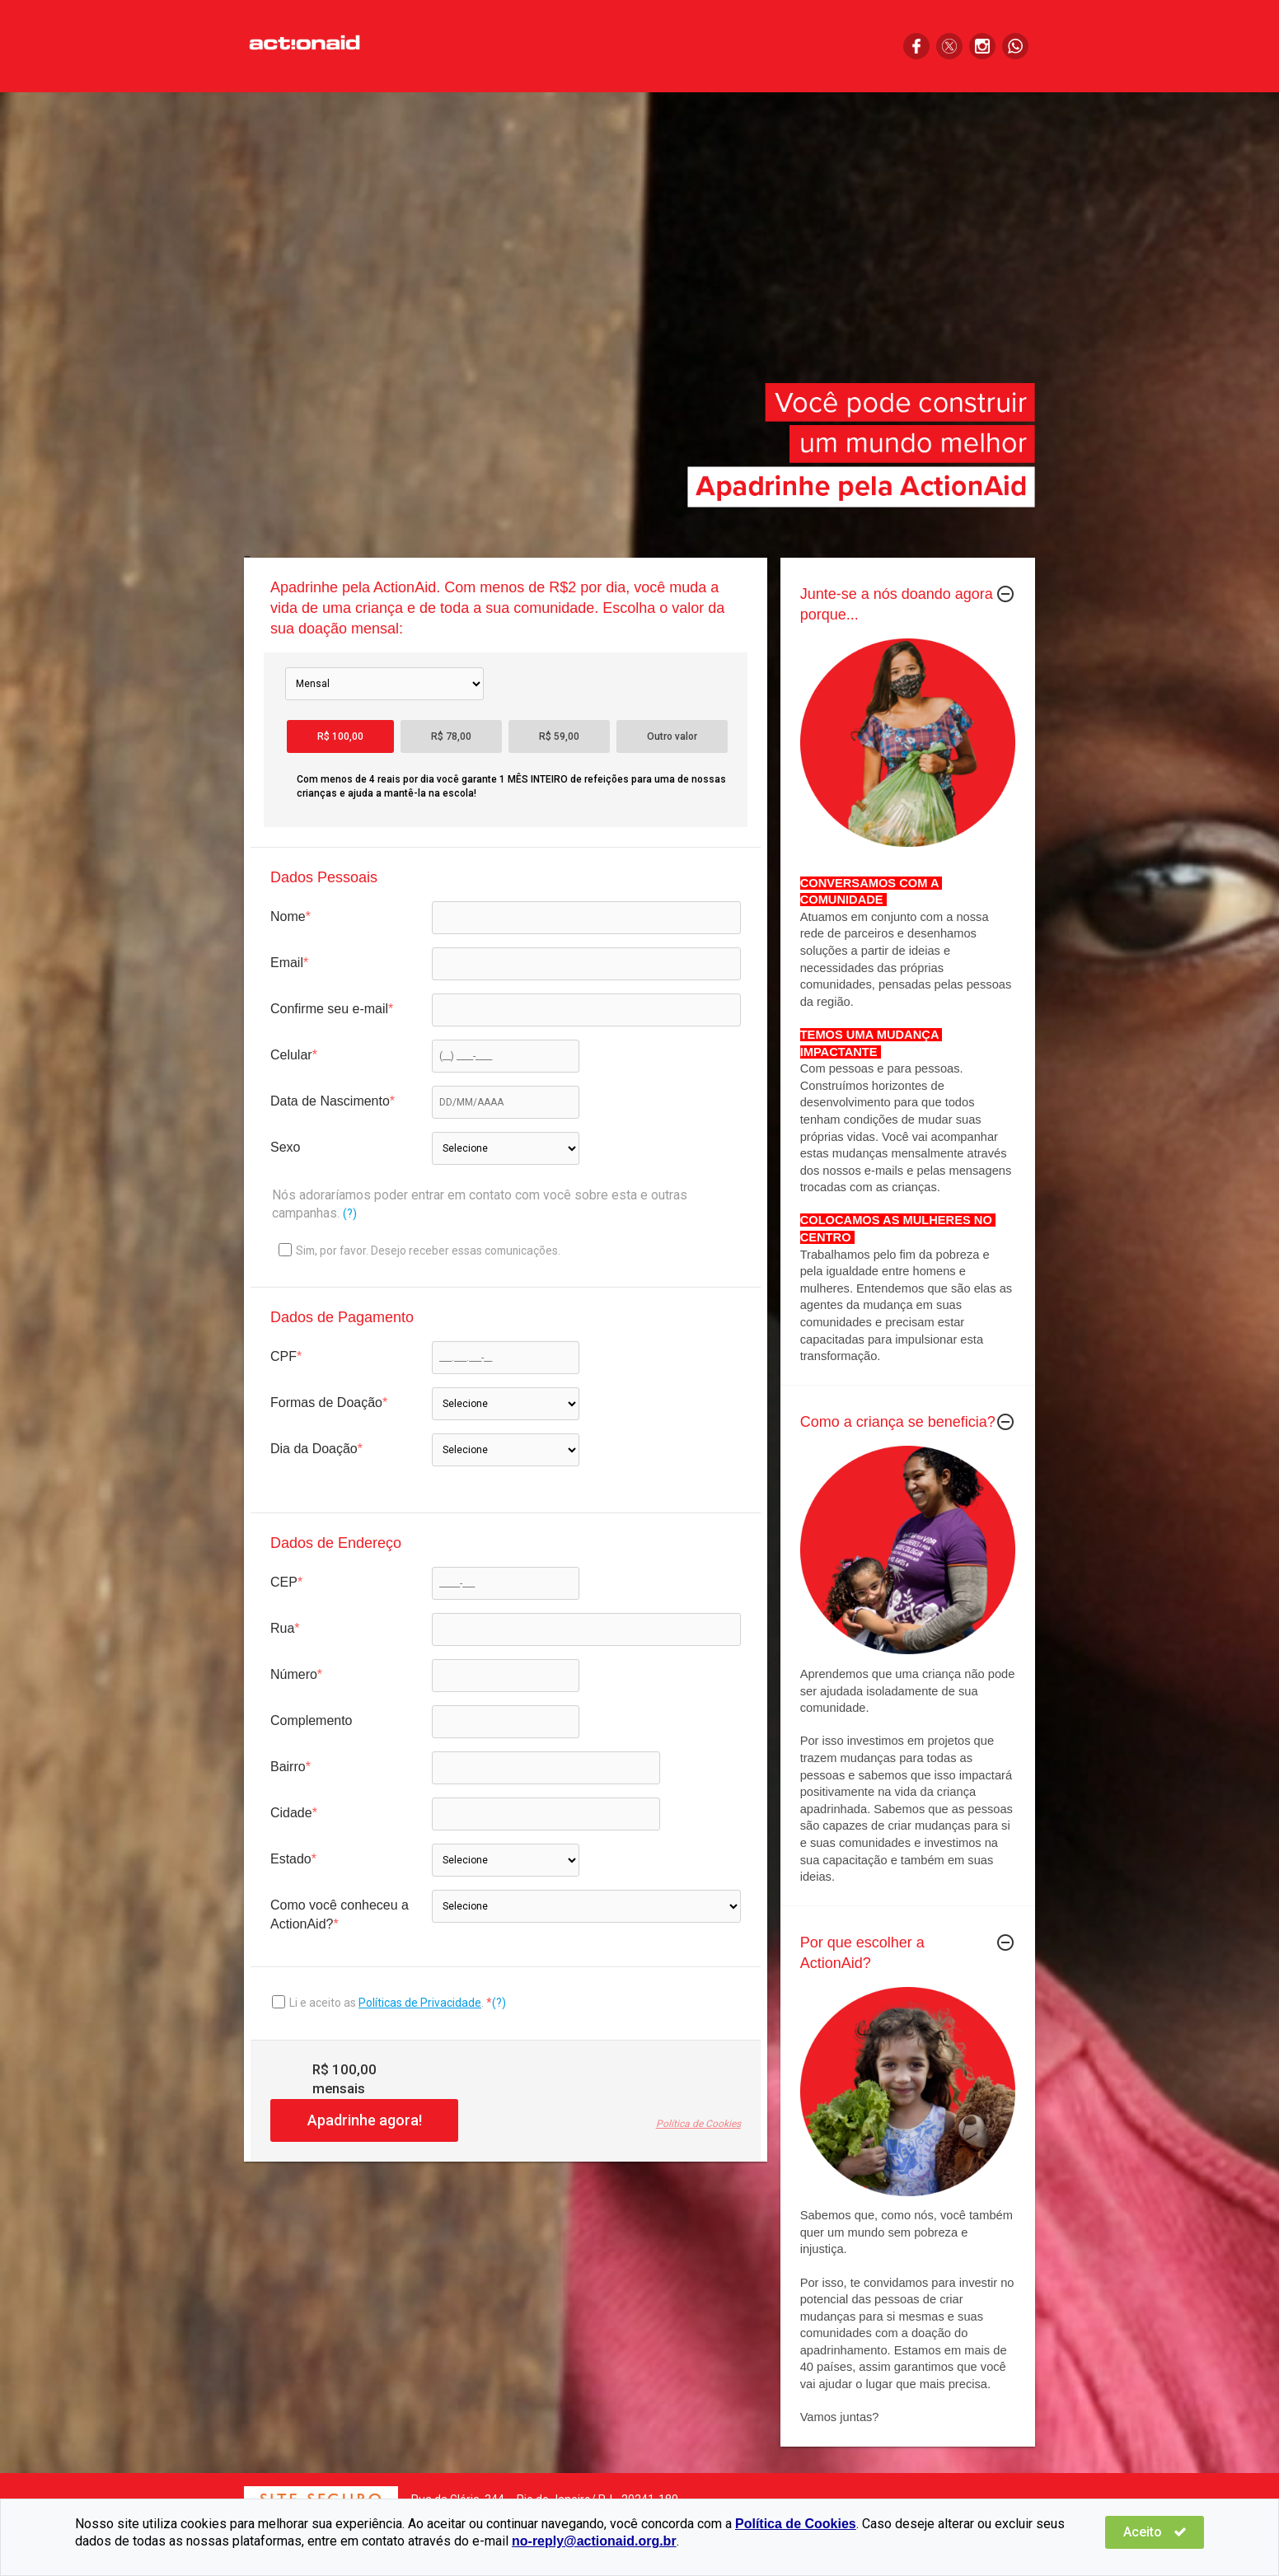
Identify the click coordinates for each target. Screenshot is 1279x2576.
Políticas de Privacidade (419, 2002)
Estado (291, 1859)
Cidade (291, 1813)
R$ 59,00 (559, 736)
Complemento (311, 1720)
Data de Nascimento (330, 1101)
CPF (283, 1356)
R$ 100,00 (340, 736)
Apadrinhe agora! (364, 2120)
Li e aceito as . (387, 2002)
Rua (282, 1628)
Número (293, 1674)
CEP (283, 1582)
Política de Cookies (698, 2124)
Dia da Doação (314, 1449)
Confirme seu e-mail (329, 1009)
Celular (291, 1055)
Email (286, 963)
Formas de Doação (326, 1403)
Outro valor (672, 736)
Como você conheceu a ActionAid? (339, 1914)
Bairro (288, 1767)
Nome (288, 916)
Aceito (1155, 2532)
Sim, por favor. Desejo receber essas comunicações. (419, 1250)
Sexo (285, 1147)
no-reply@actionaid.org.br (594, 2541)
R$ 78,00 (451, 736)
